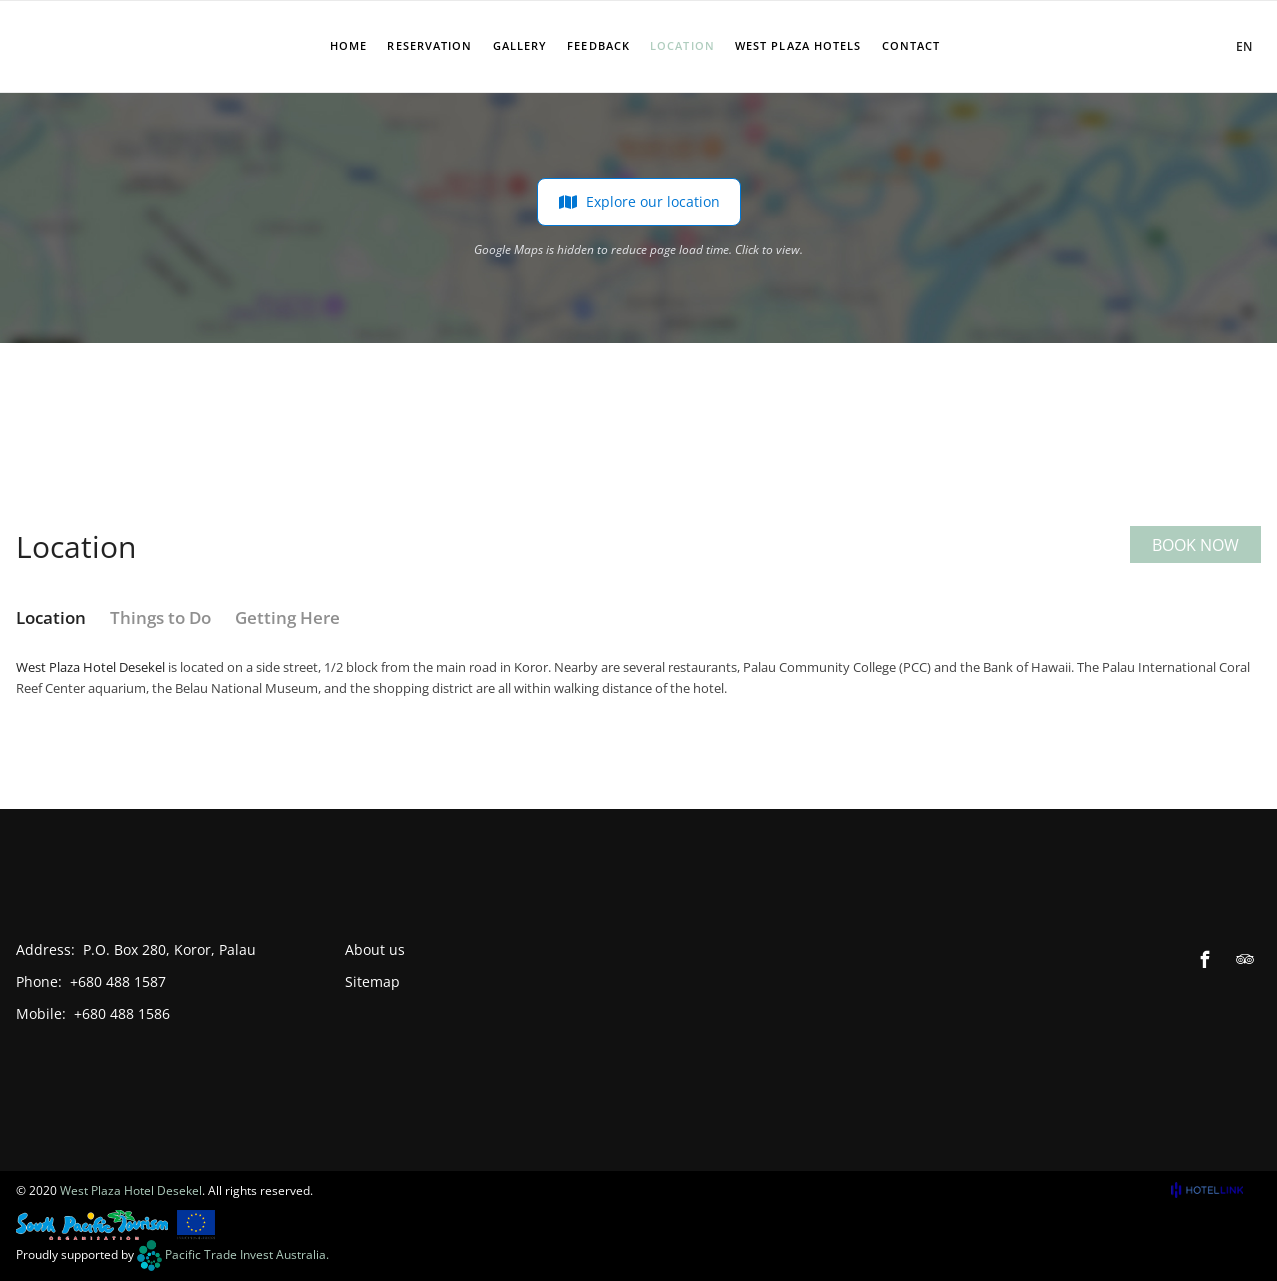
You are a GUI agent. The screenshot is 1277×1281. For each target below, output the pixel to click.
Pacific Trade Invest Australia (245, 1254)
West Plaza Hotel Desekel (90, 667)
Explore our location (639, 202)
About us (375, 949)
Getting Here (287, 617)
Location (51, 617)
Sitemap (372, 981)
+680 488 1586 (122, 1013)
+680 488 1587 (118, 981)
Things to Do (160, 617)
